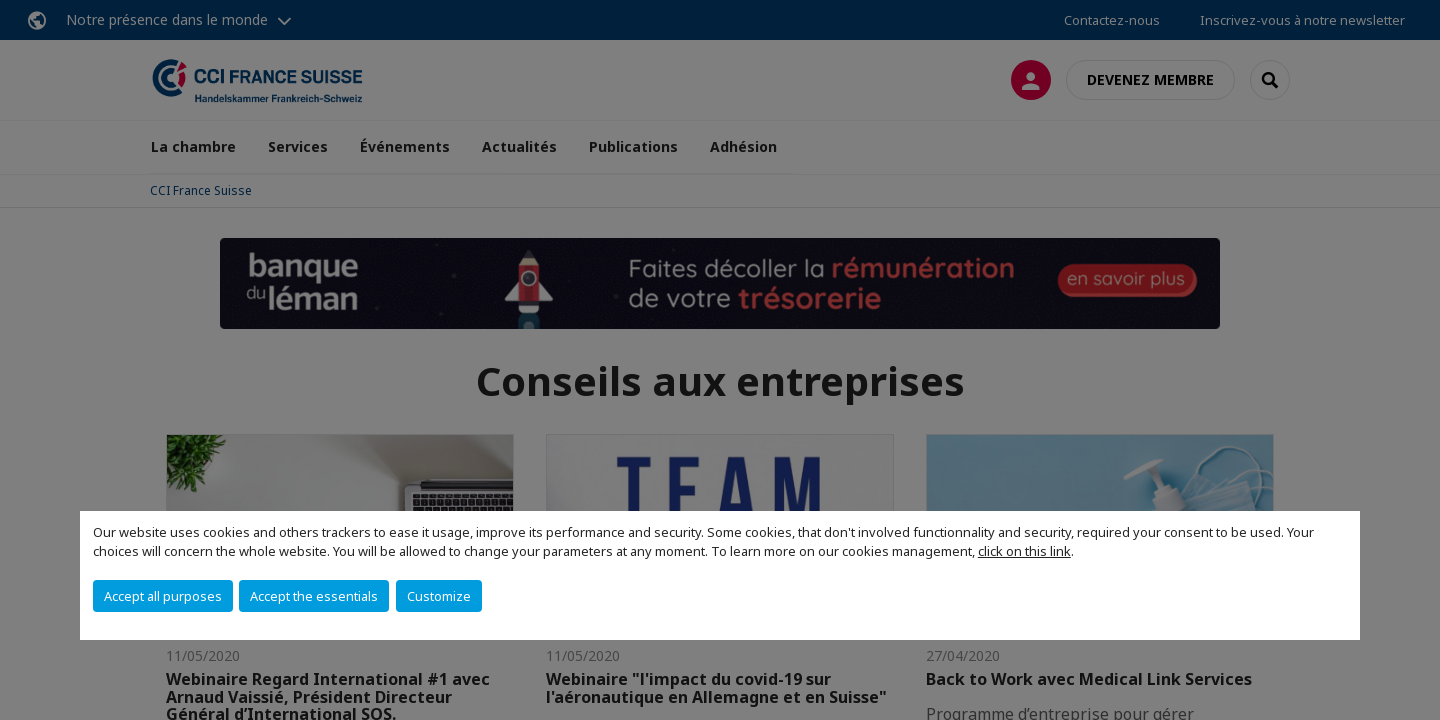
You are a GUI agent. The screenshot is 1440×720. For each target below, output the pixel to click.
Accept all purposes (163, 596)
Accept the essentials (314, 596)
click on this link (1024, 551)
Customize (439, 596)
